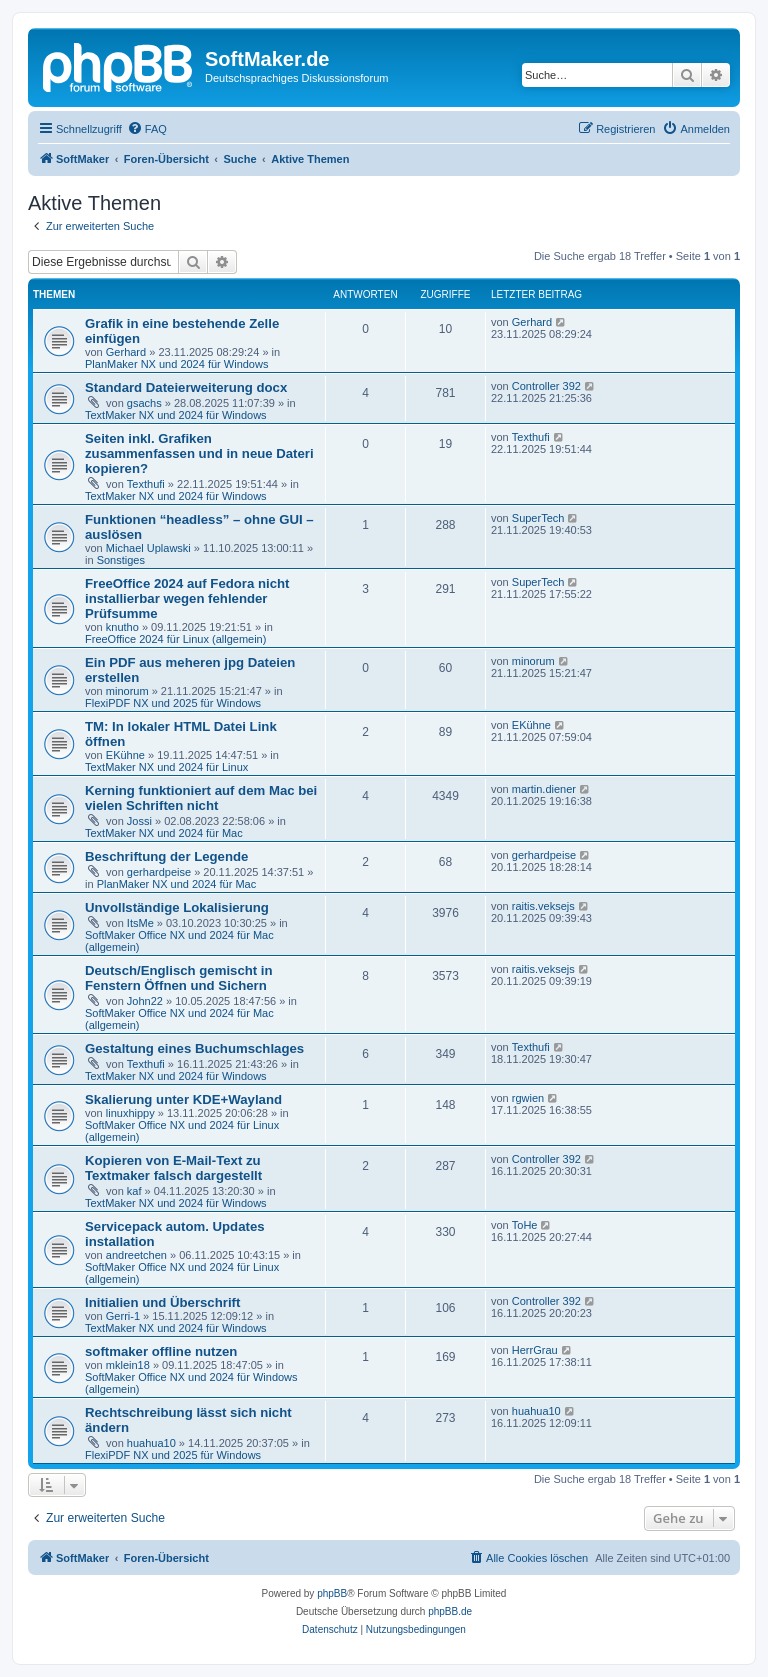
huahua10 (151, 1443)
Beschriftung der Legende (166, 856)
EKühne (125, 755)
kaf (134, 1191)
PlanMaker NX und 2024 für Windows (176, 364)
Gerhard (126, 352)
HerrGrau (535, 1350)
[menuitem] (147, 129)
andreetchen (136, 1255)
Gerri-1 (123, 1316)
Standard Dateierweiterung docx (186, 387)
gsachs (144, 403)
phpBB (332, 1593)
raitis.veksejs (543, 906)
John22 (145, 1001)
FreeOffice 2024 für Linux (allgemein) (175, 639)
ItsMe (140, 923)
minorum (127, 691)
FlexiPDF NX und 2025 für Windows (173, 703)
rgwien (528, 1098)
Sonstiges (121, 560)
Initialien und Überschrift (162, 1302)
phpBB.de (450, 1611)
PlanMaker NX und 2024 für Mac (177, 884)
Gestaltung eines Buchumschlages (194, 1048)
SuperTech (538, 518)
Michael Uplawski (148, 548)
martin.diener (544, 789)
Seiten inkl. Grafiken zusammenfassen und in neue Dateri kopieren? (199, 453)
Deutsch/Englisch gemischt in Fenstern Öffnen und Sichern (179, 978)
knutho (122, 627)
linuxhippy (130, 1113)
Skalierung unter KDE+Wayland (183, 1099)
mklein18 (128, 1365)
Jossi (139, 821)
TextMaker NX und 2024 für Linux (166, 767)
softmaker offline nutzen (161, 1351)
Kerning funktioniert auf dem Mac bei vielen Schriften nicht (201, 798)
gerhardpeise (159, 872)
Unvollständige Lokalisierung (177, 907)
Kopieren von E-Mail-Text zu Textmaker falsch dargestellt (173, 1168)
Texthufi (146, 484)
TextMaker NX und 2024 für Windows (176, 415)
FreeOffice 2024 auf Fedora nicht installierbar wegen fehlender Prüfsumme (187, 598)
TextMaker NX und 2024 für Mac (164, 833)
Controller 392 (546, 386)
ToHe (525, 1225)
